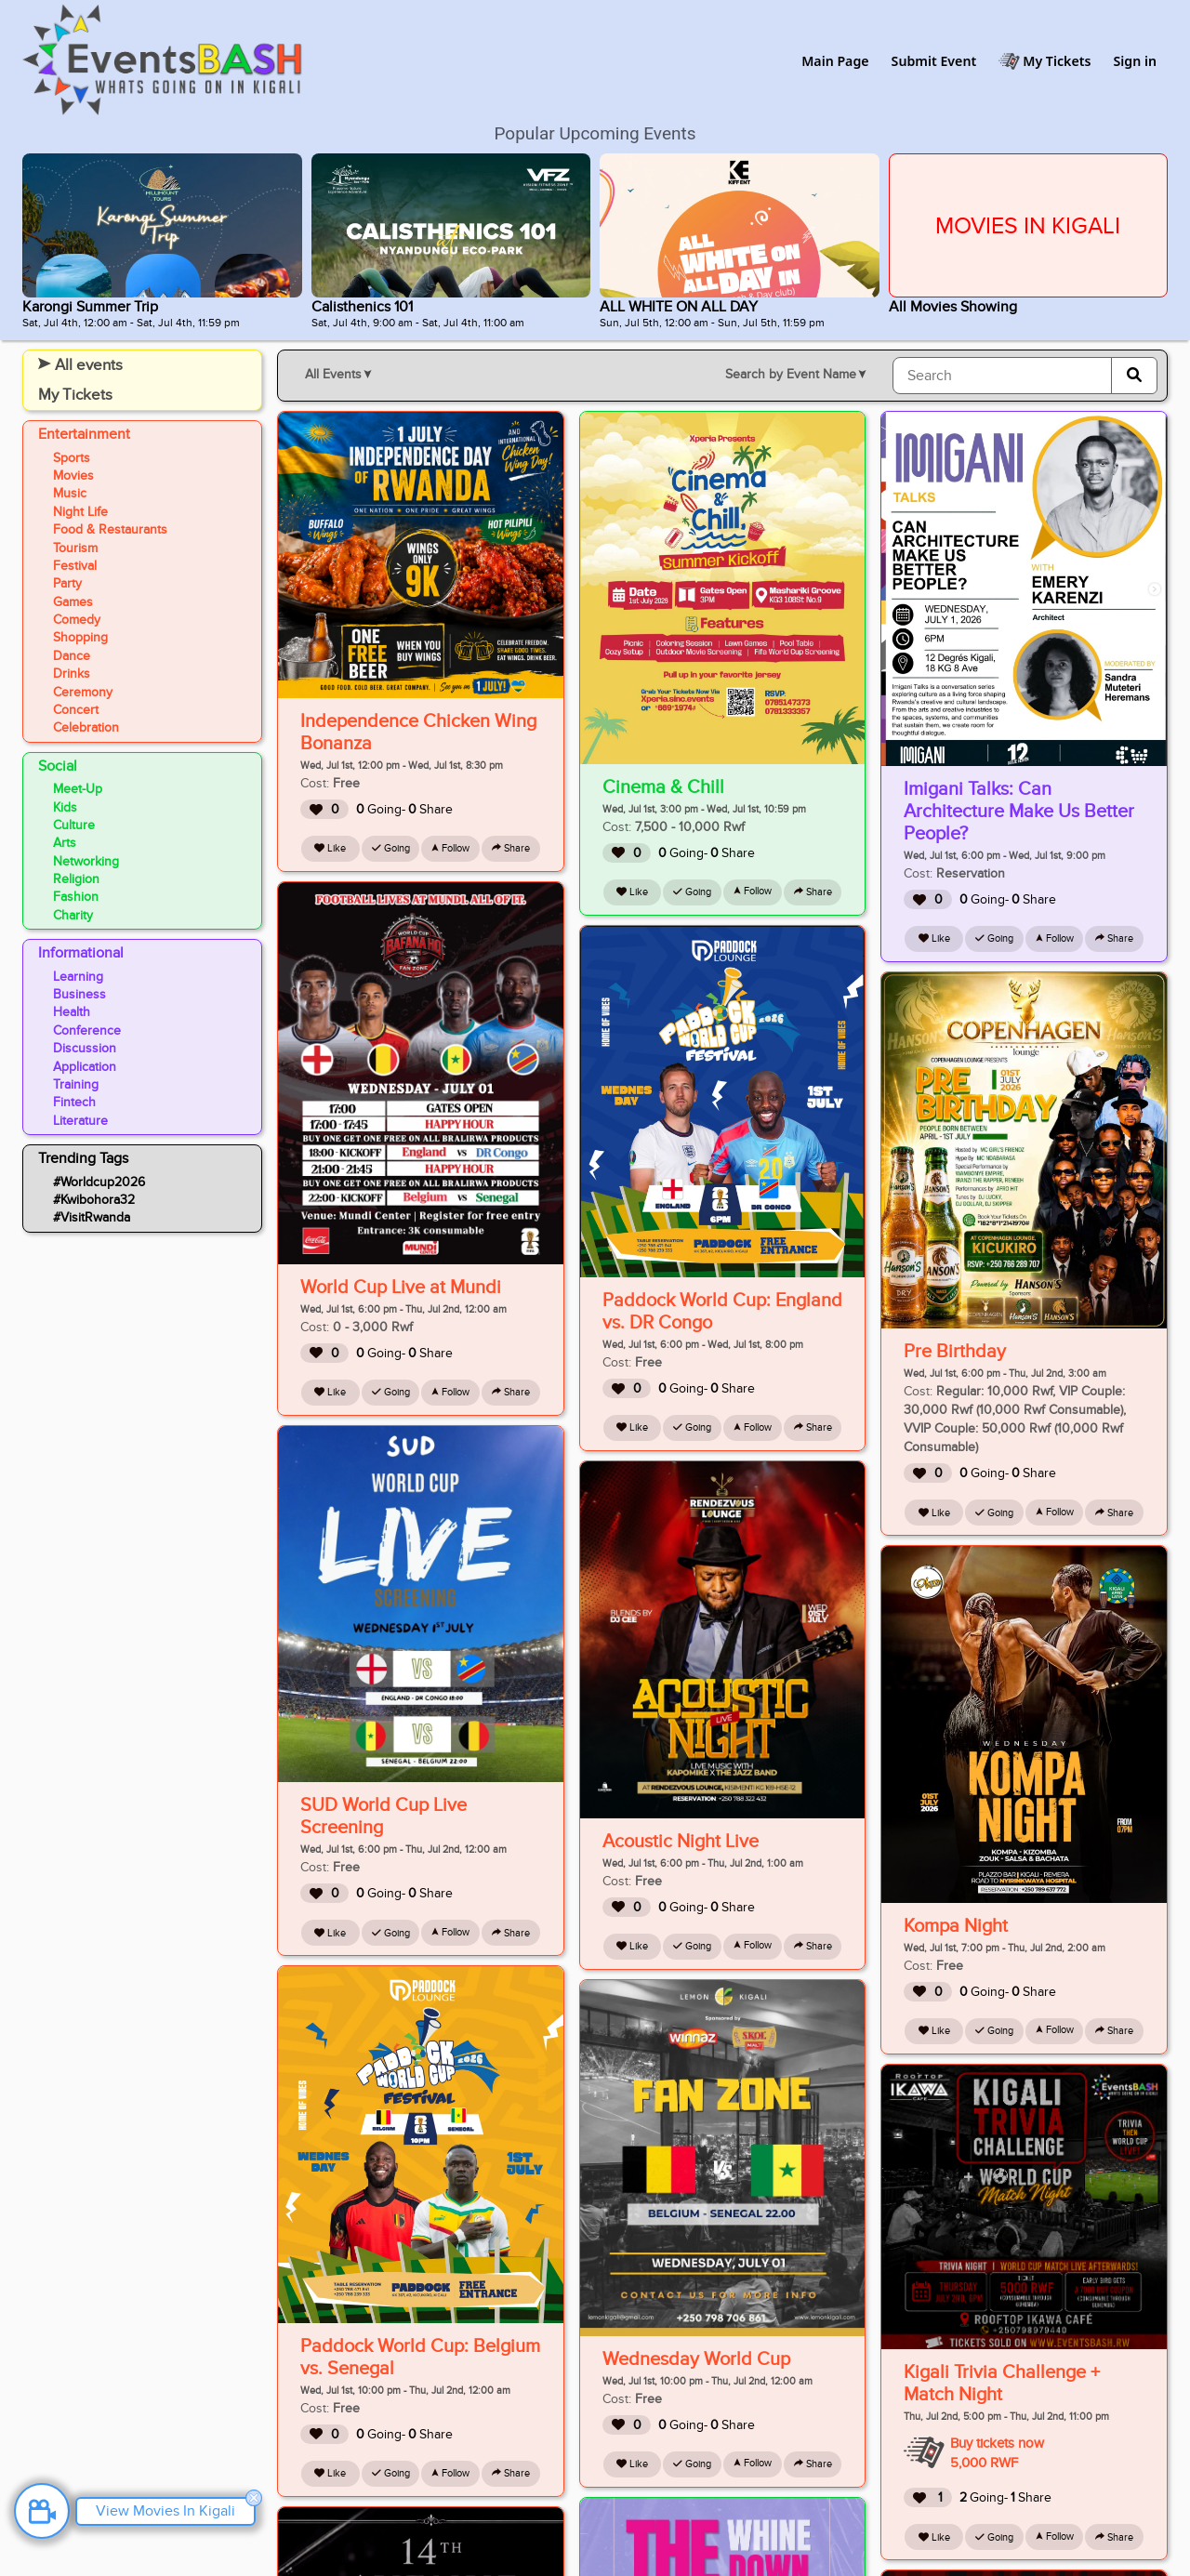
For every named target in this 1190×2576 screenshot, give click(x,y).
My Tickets (1057, 61)
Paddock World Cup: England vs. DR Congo (722, 1311)
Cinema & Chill (663, 787)
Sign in (1135, 61)
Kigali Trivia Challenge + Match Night (1002, 2383)
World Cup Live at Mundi (400, 1287)
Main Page (834, 61)
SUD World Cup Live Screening (383, 1816)
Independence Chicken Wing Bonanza (418, 732)
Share (511, 848)
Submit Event (934, 61)
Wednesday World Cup (696, 2359)
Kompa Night (956, 1926)
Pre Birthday (955, 1352)
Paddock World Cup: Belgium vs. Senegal (420, 2357)
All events (80, 365)
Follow (450, 848)
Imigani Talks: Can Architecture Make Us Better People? (1019, 811)
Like (330, 848)
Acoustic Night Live (680, 1841)
